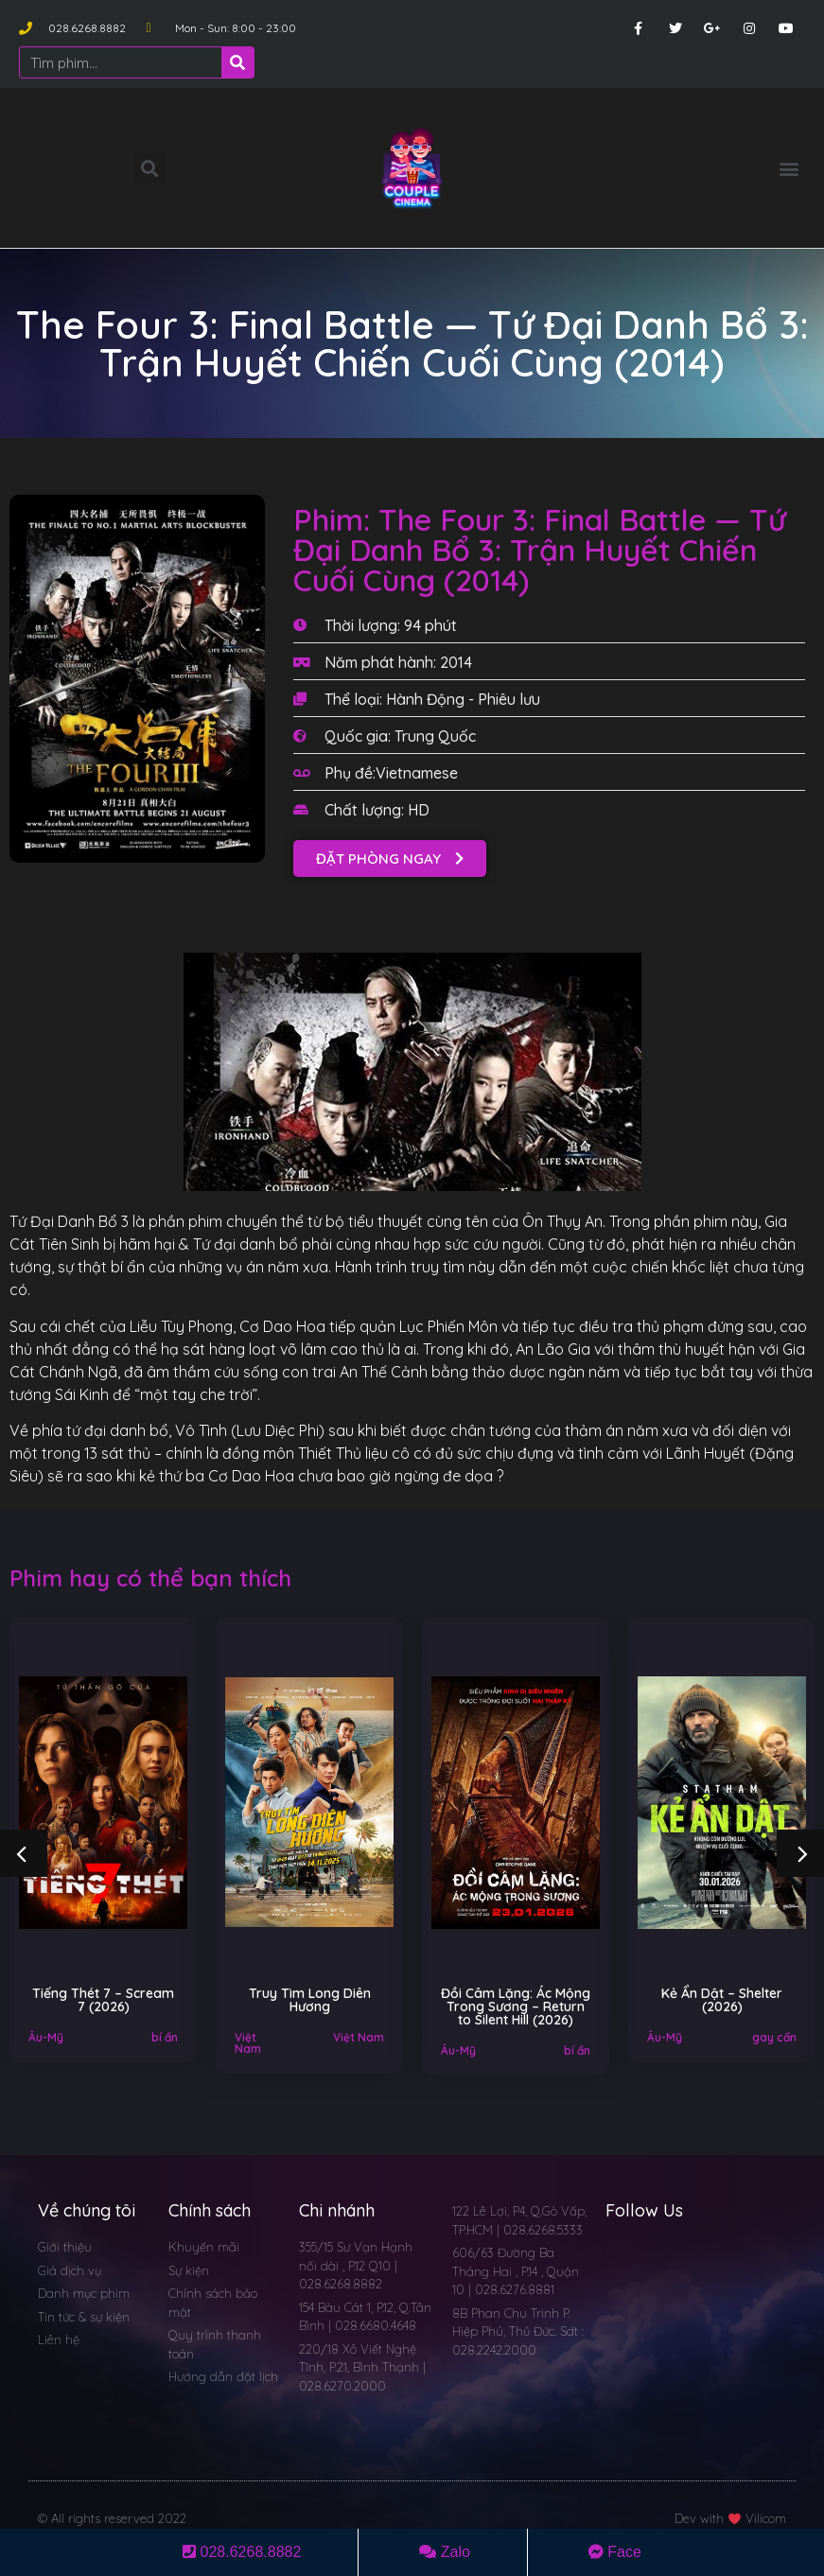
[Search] (237, 62)
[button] (789, 168)
